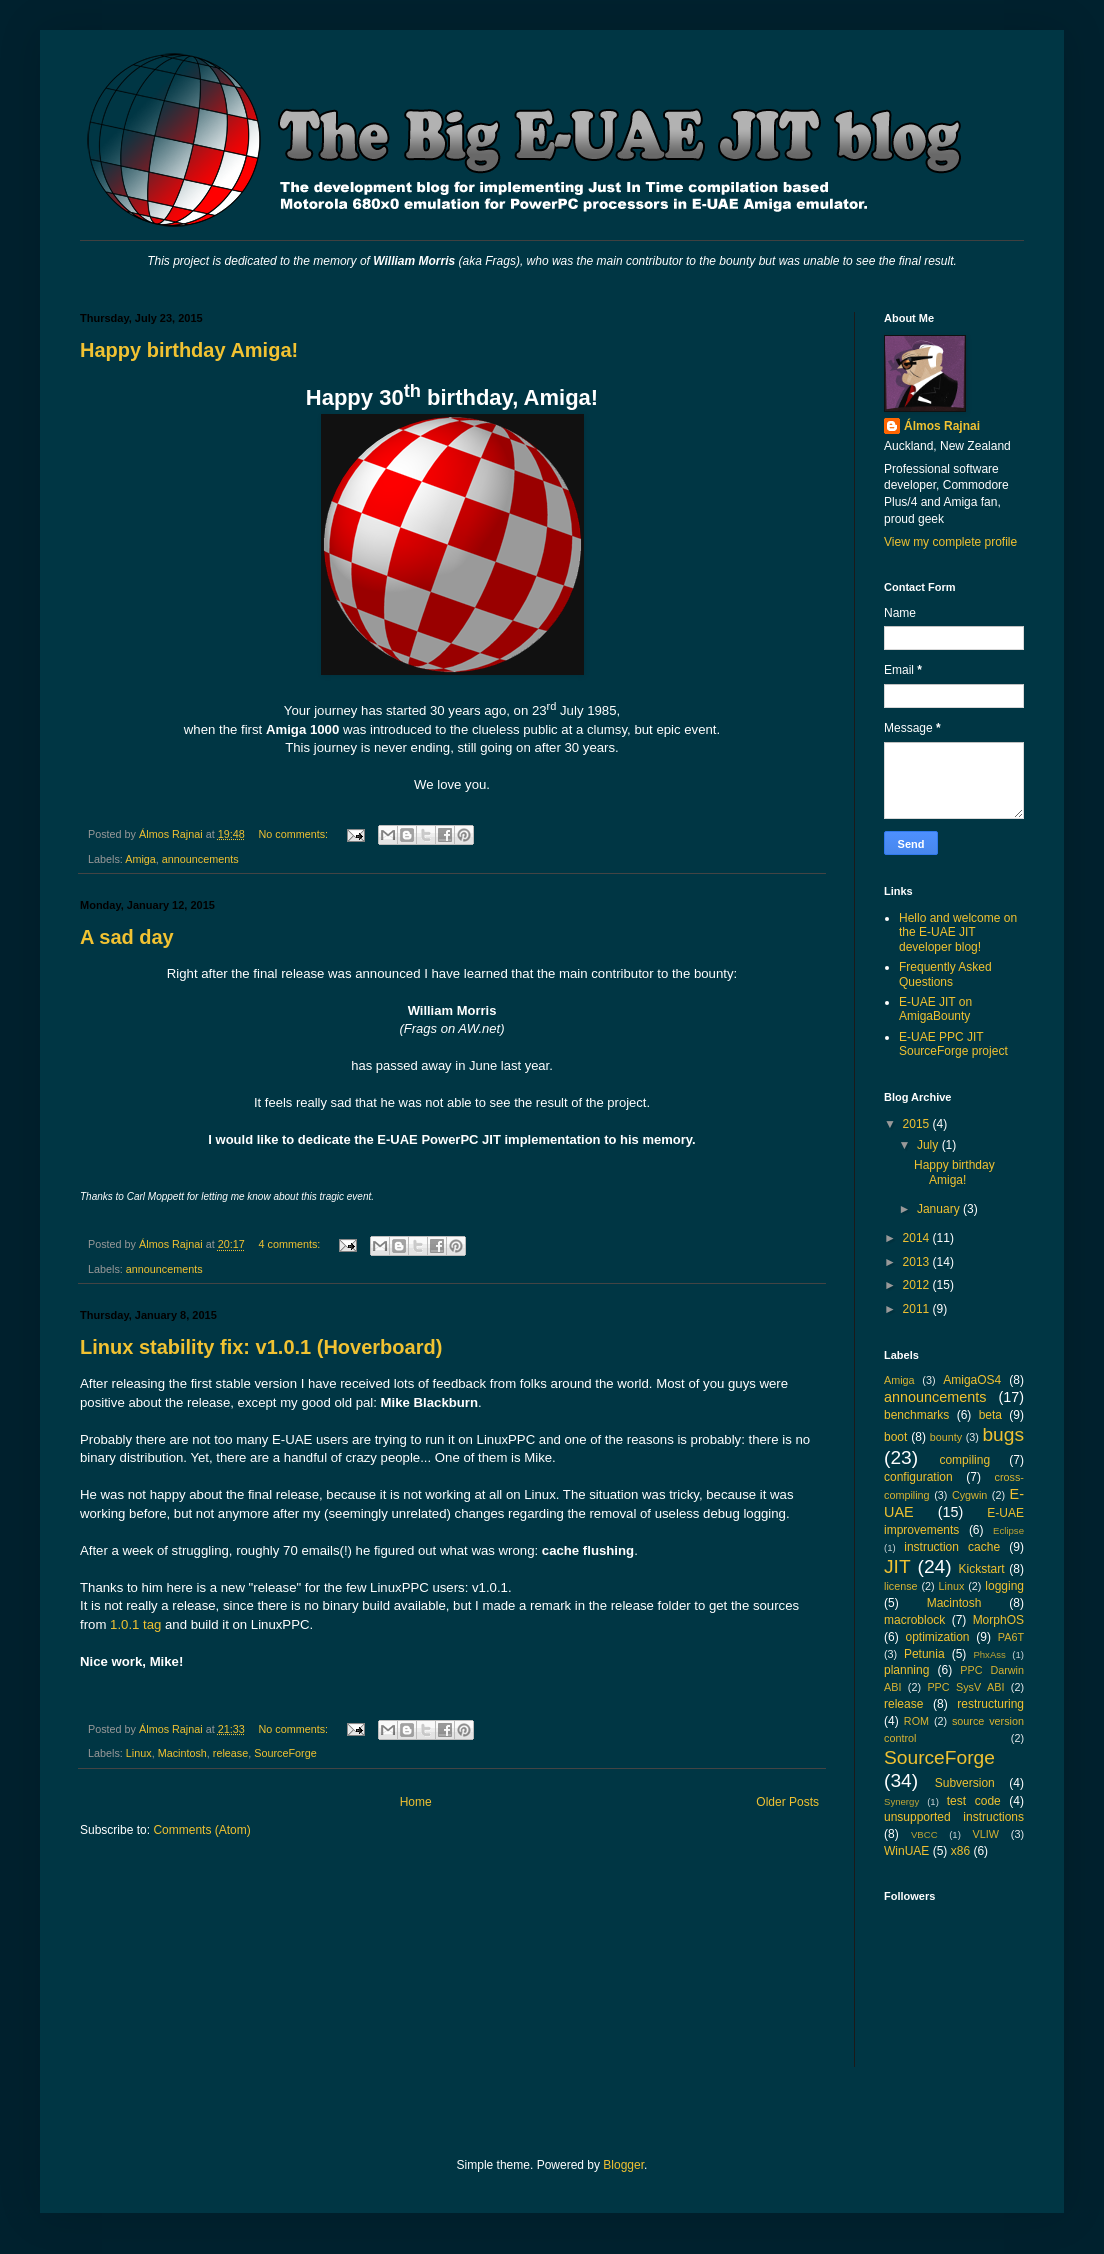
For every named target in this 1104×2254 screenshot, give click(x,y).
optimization (937, 1637)
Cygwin (969, 1495)
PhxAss (989, 1654)
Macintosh (182, 1753)
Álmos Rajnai (942, 426)
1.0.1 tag (135, 1624)
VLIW (985, 1834)
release (230, 1753)
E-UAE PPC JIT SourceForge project (953, 1044)
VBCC (924, 1834)
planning (906, 1670)
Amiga (140, 859)
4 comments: (290, 1244)
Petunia (924, 1654)
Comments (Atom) (201, 1830)
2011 (918, 1309)
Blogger (623, 2165)
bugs (1003, 1434)
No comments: (294, 834)
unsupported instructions (954, 1817)
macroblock (914, 1620)
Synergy (901, 1801)
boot (895, 1437)
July (929, 1145)
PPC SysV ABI (965, 1687)
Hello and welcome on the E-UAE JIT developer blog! (958, 932)
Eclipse (1008, 1530)
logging (1004, 1586)
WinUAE (906, 1851)
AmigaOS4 (972, 1380)
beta (990, 1415)
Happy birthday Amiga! (189, 350)
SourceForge (285, 1753)
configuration (918, 1477)
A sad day (127, 937)
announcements (200, 859)
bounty (946, 1437)
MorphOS (998, 1620)
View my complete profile (950, 542)
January (940, 1209)
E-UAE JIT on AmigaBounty (935, 1009)
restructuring (990, 1704)
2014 (918, 1238)
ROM (916, 1721)
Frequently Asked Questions (945, 974)
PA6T (1011, 1637)
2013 (918, 1262)
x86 (960, 1851)
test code (974, 1801)
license (901, 1586)
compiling (964, 1460)
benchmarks (916, 1415)
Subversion (965, 1783)
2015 (918, 1124)
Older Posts (787, 1802)
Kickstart (981, 1569)
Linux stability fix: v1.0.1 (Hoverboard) (261, 1347)
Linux (139, 1753)
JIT (897, 1566)
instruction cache (952, 1547)
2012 (918, 1285)
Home (416, 1802)
